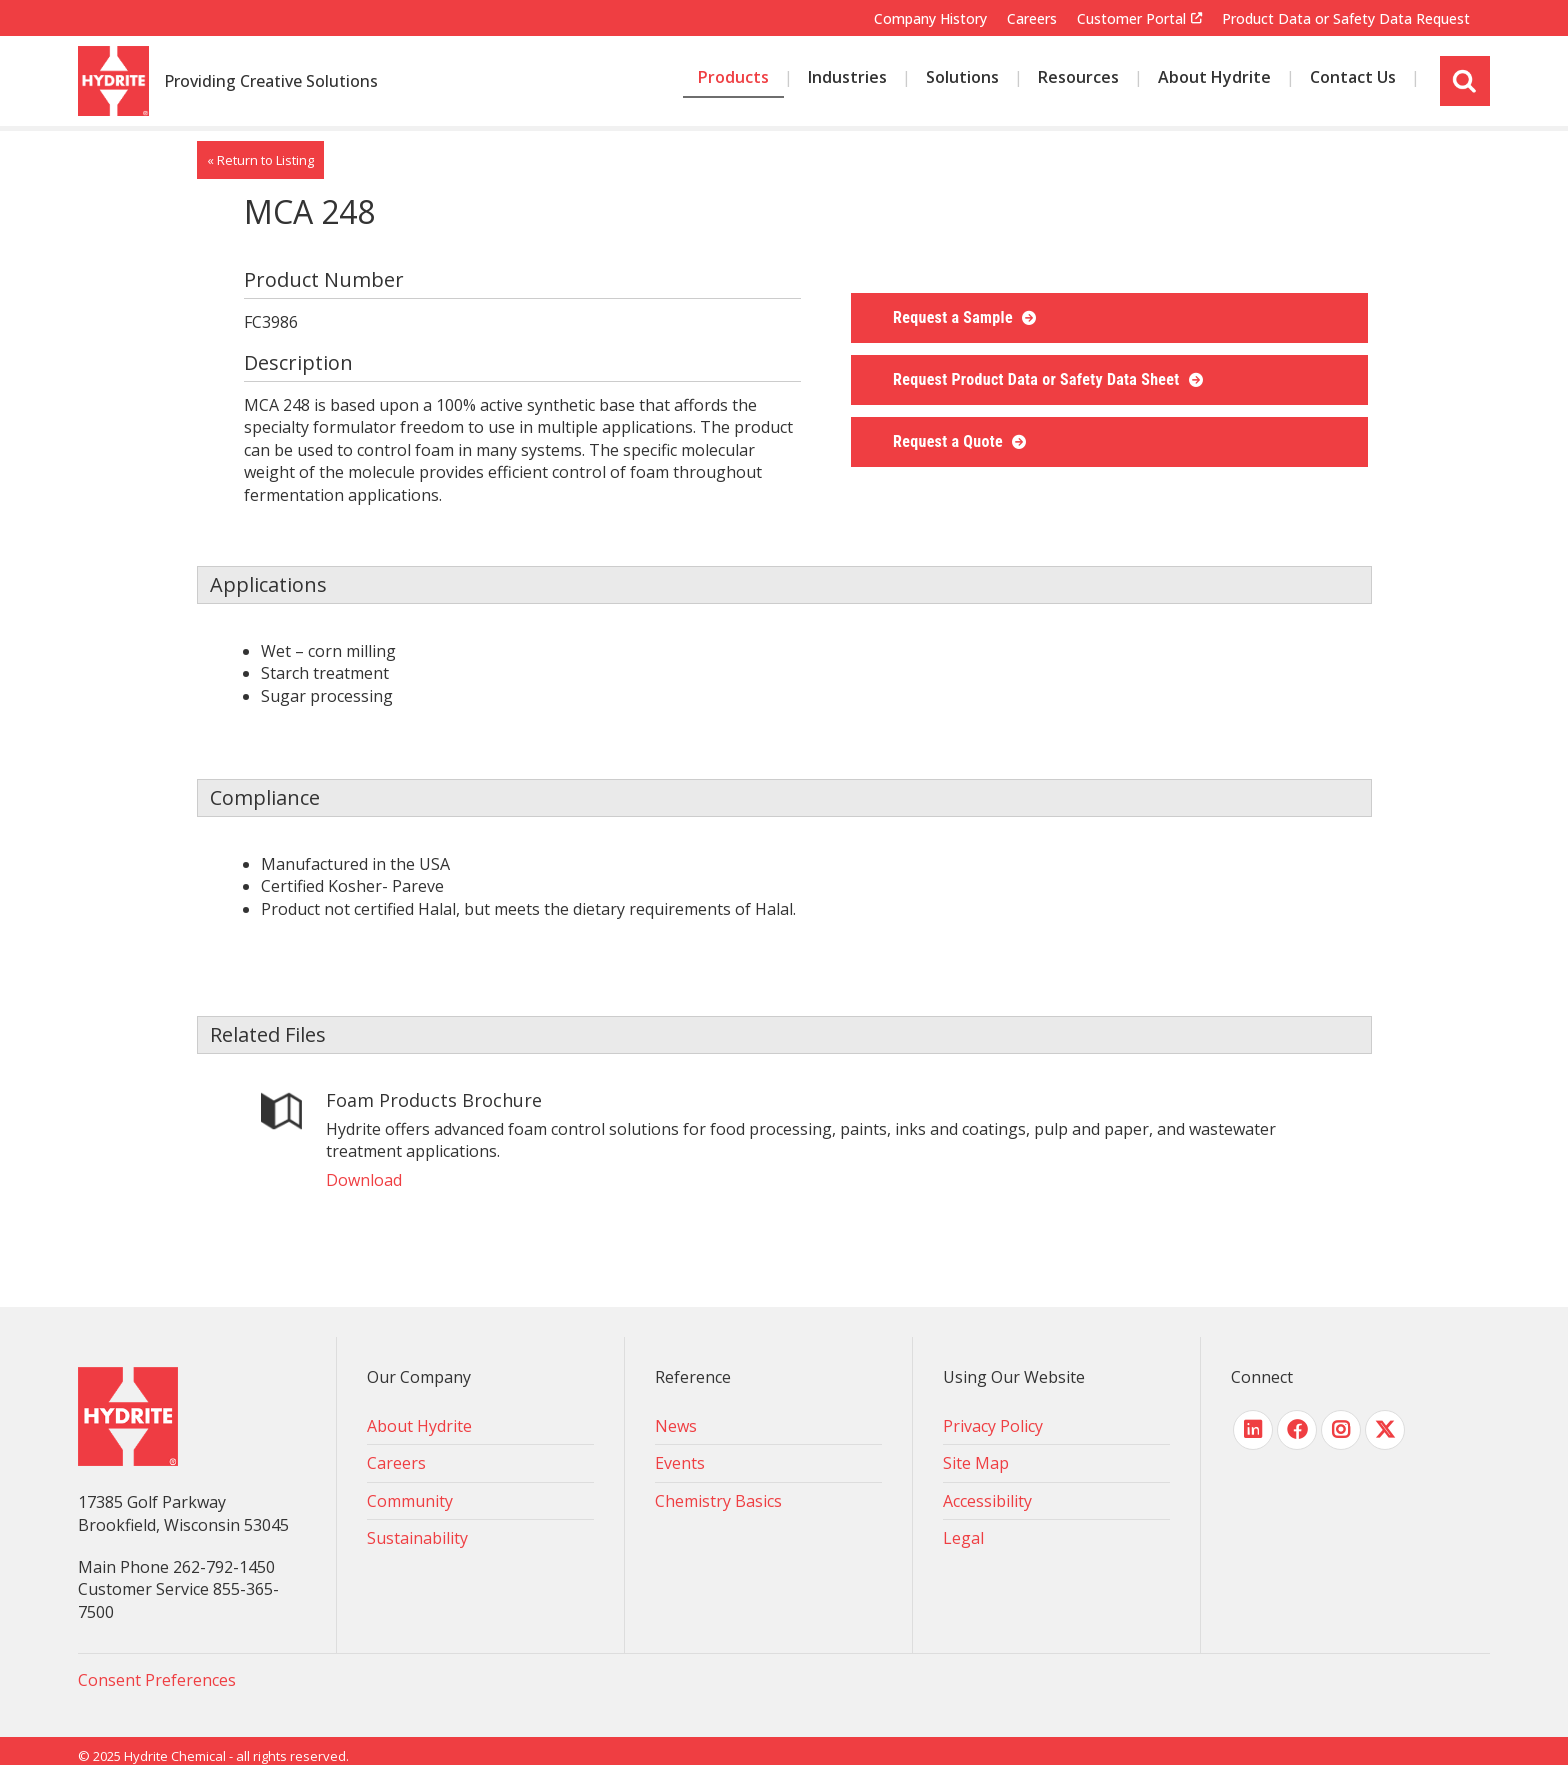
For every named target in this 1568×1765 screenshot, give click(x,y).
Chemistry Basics (718, 1501)
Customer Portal (1131, 19)
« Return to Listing (260, 160)
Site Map (976, 1463)
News (676, 1426)
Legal (963, 1538)
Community (410, 1501)
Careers (1032, 18)
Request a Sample (955, 317)
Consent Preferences (157, 1680)
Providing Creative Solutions (271, 82)
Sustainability (417, 1538)
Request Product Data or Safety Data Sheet (1038, 379)
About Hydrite (419, 1426)
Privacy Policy (993, 1426)
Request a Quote (950, 441)
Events (680, 1463)
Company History (930, 18)
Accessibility (987, 1501)
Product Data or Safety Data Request (1346, 18)
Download (364, 1180)
